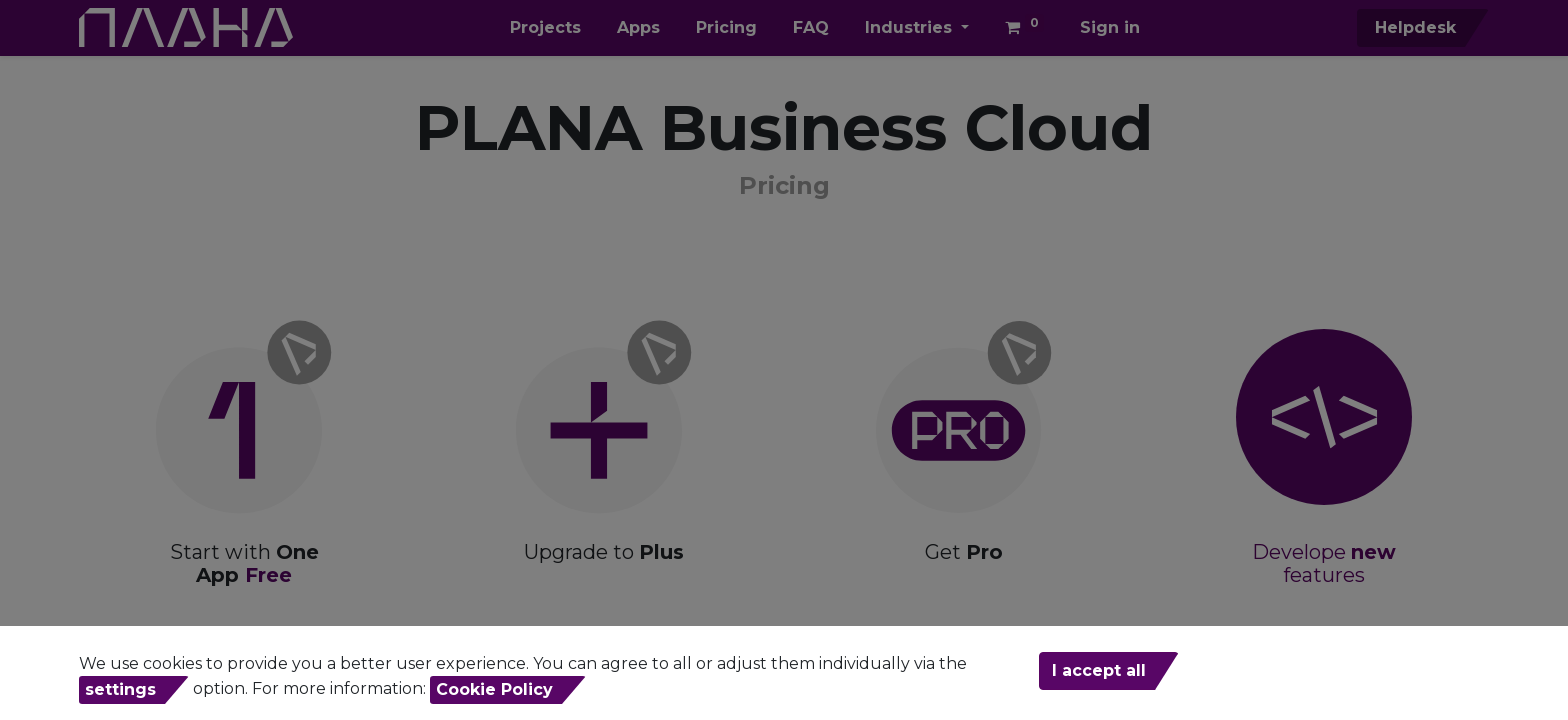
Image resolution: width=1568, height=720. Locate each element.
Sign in (1110, 27)
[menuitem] (545, 28)
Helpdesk (1413, 27)
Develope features (1324, 563)
